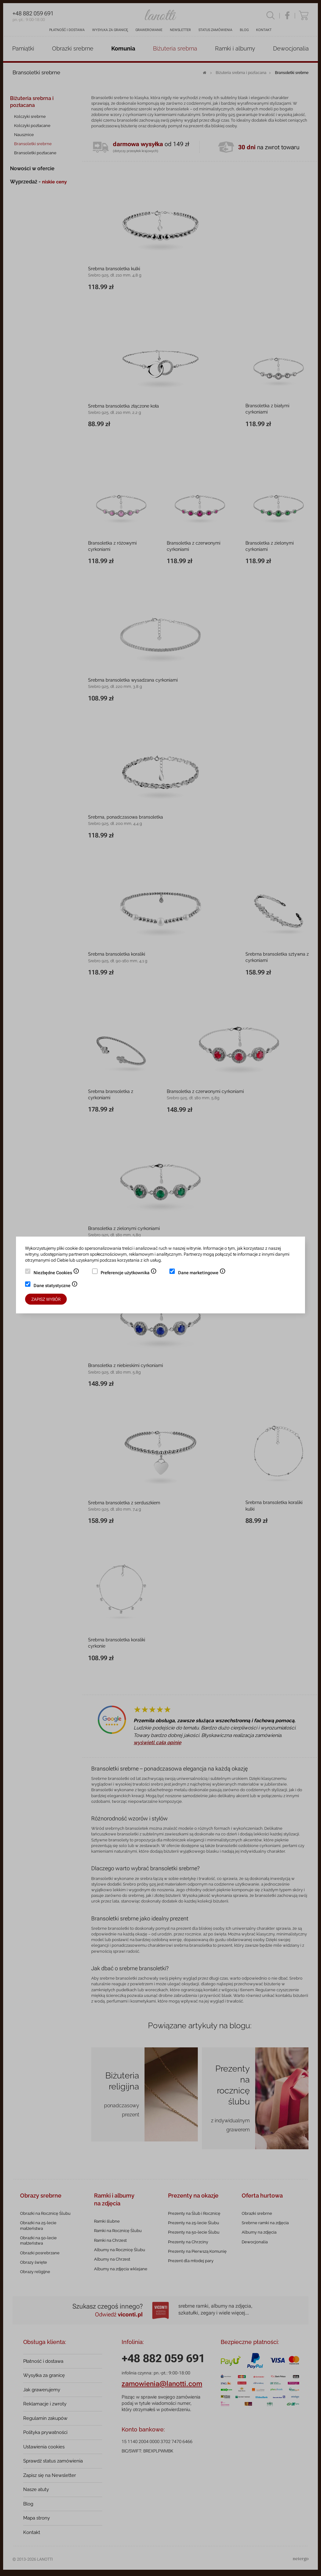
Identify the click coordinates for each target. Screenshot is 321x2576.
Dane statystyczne (56, 1286)
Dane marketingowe (202, 1273)
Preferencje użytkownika (129, 1273)
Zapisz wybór (46, 1299)
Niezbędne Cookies (56, 1273)
